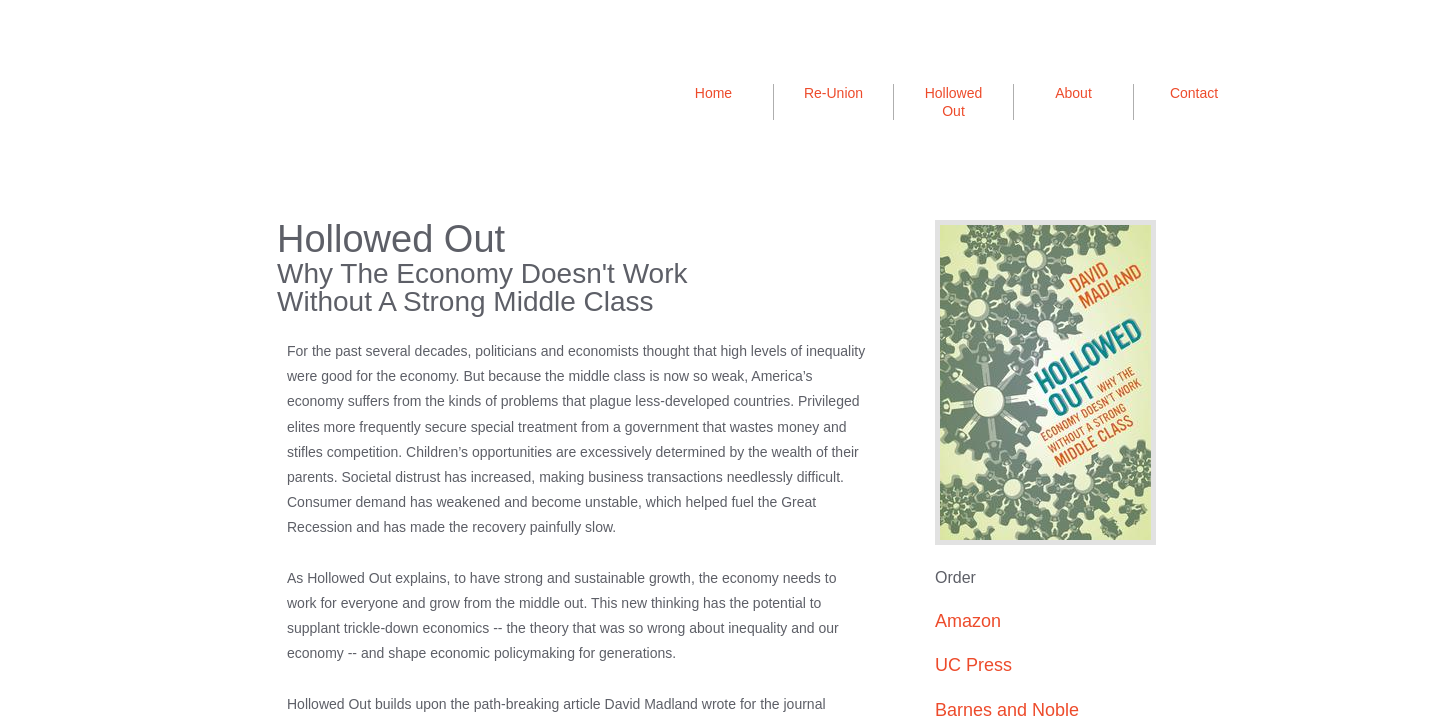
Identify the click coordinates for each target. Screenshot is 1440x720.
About (1073, 93)
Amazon (968, 621)
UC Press (973, 665)
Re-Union (833, 93)
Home (713, 93)
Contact (1194, 93)
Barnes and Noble (1007, 710)
